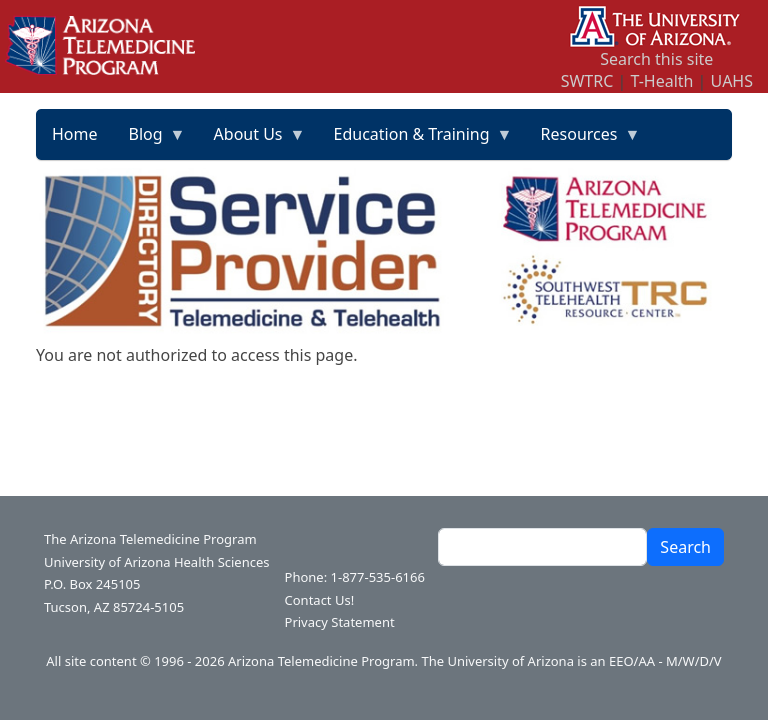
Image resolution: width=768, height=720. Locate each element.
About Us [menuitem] (252, 141)
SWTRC (587, 81)
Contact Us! (320, 600)
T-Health (661, 81)
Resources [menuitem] (583, 141)
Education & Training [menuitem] (416, 141)
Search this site (656, 59)
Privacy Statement (340, 622)
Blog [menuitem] (150, 141)
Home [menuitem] (75, 134)
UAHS (732, 81)
